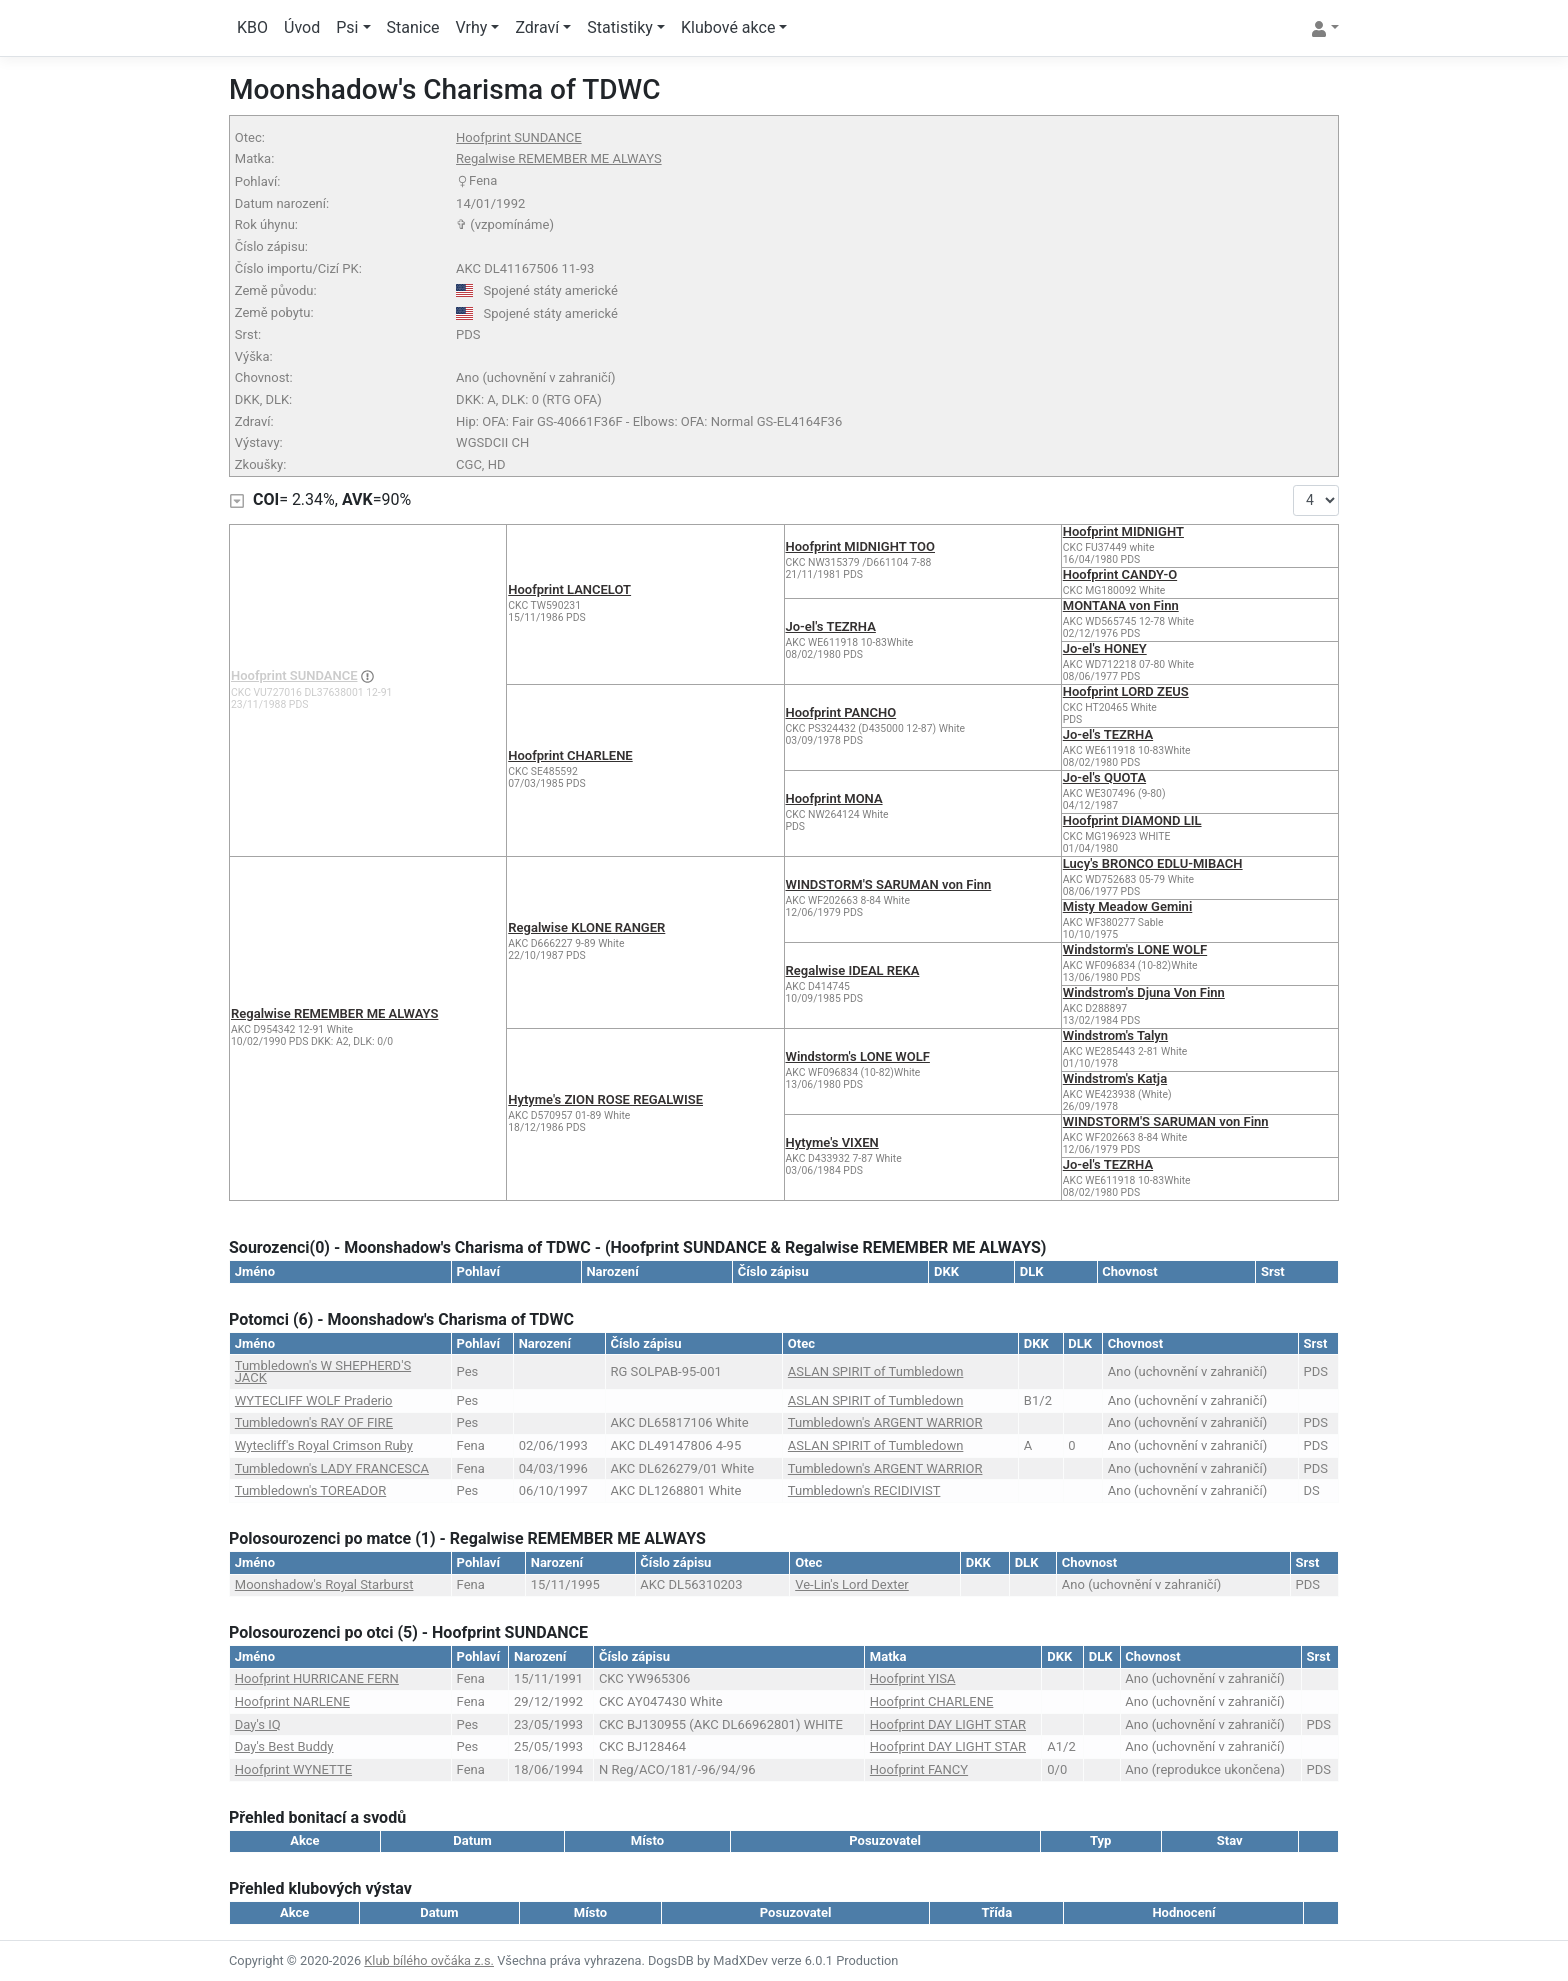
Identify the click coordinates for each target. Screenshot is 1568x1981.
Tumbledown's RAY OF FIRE (314, 1422)
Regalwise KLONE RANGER (586, 927)
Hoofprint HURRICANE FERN (317, 1678)
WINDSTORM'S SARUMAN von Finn (889, 884)
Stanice (413, 27)
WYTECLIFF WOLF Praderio (314, 1400)
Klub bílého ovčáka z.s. (429, 1960)
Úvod (302, 27)
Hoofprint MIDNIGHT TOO (861, 546)
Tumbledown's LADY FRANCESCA (332, 1468)
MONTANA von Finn (1121, 605)
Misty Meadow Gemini (1128, 906)
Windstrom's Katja (1115, 1078)
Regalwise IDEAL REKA (853, 970)
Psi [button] (347, 27)
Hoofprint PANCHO (841, 712)
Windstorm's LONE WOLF (1135, 949)
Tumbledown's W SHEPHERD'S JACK (323, 1371)
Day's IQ (258, 1724)
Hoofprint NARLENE (292, 1701)
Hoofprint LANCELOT (569, 589)
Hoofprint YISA (913, 1678)
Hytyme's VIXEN (832, 1142)
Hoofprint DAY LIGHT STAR (948, 1724)
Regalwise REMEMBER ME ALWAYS (559, 158)
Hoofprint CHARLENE (570, 755)
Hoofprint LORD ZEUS (1126, 691)
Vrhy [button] (472, 27)
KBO (252, 27)
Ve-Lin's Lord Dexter (852, 1584)
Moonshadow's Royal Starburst (324, 1584)
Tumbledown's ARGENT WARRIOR (885, 1422)
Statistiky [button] (620, 27)
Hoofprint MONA (834, 798)
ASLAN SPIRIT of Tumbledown (876, 1371)
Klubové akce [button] (728, 27)
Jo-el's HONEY (1105, 648)
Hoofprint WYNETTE (293, 1769)
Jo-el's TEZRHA (831, 626)
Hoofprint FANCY (919, 1769)
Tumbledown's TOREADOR (310, 1490)
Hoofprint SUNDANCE (519, 137)
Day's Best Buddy (284, 1746)
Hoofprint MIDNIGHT (1123, 531)
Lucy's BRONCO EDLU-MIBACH (1153, 863)
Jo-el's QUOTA (1104, 777)
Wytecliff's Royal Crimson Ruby (324, 1445)
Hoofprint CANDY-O (1120, 574)
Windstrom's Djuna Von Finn (1144, 992)
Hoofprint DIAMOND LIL (1132, 820)
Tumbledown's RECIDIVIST (864, 1490)
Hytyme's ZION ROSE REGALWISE (605, 1099)
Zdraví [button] (537, 27)
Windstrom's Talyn (1115, 1035)
